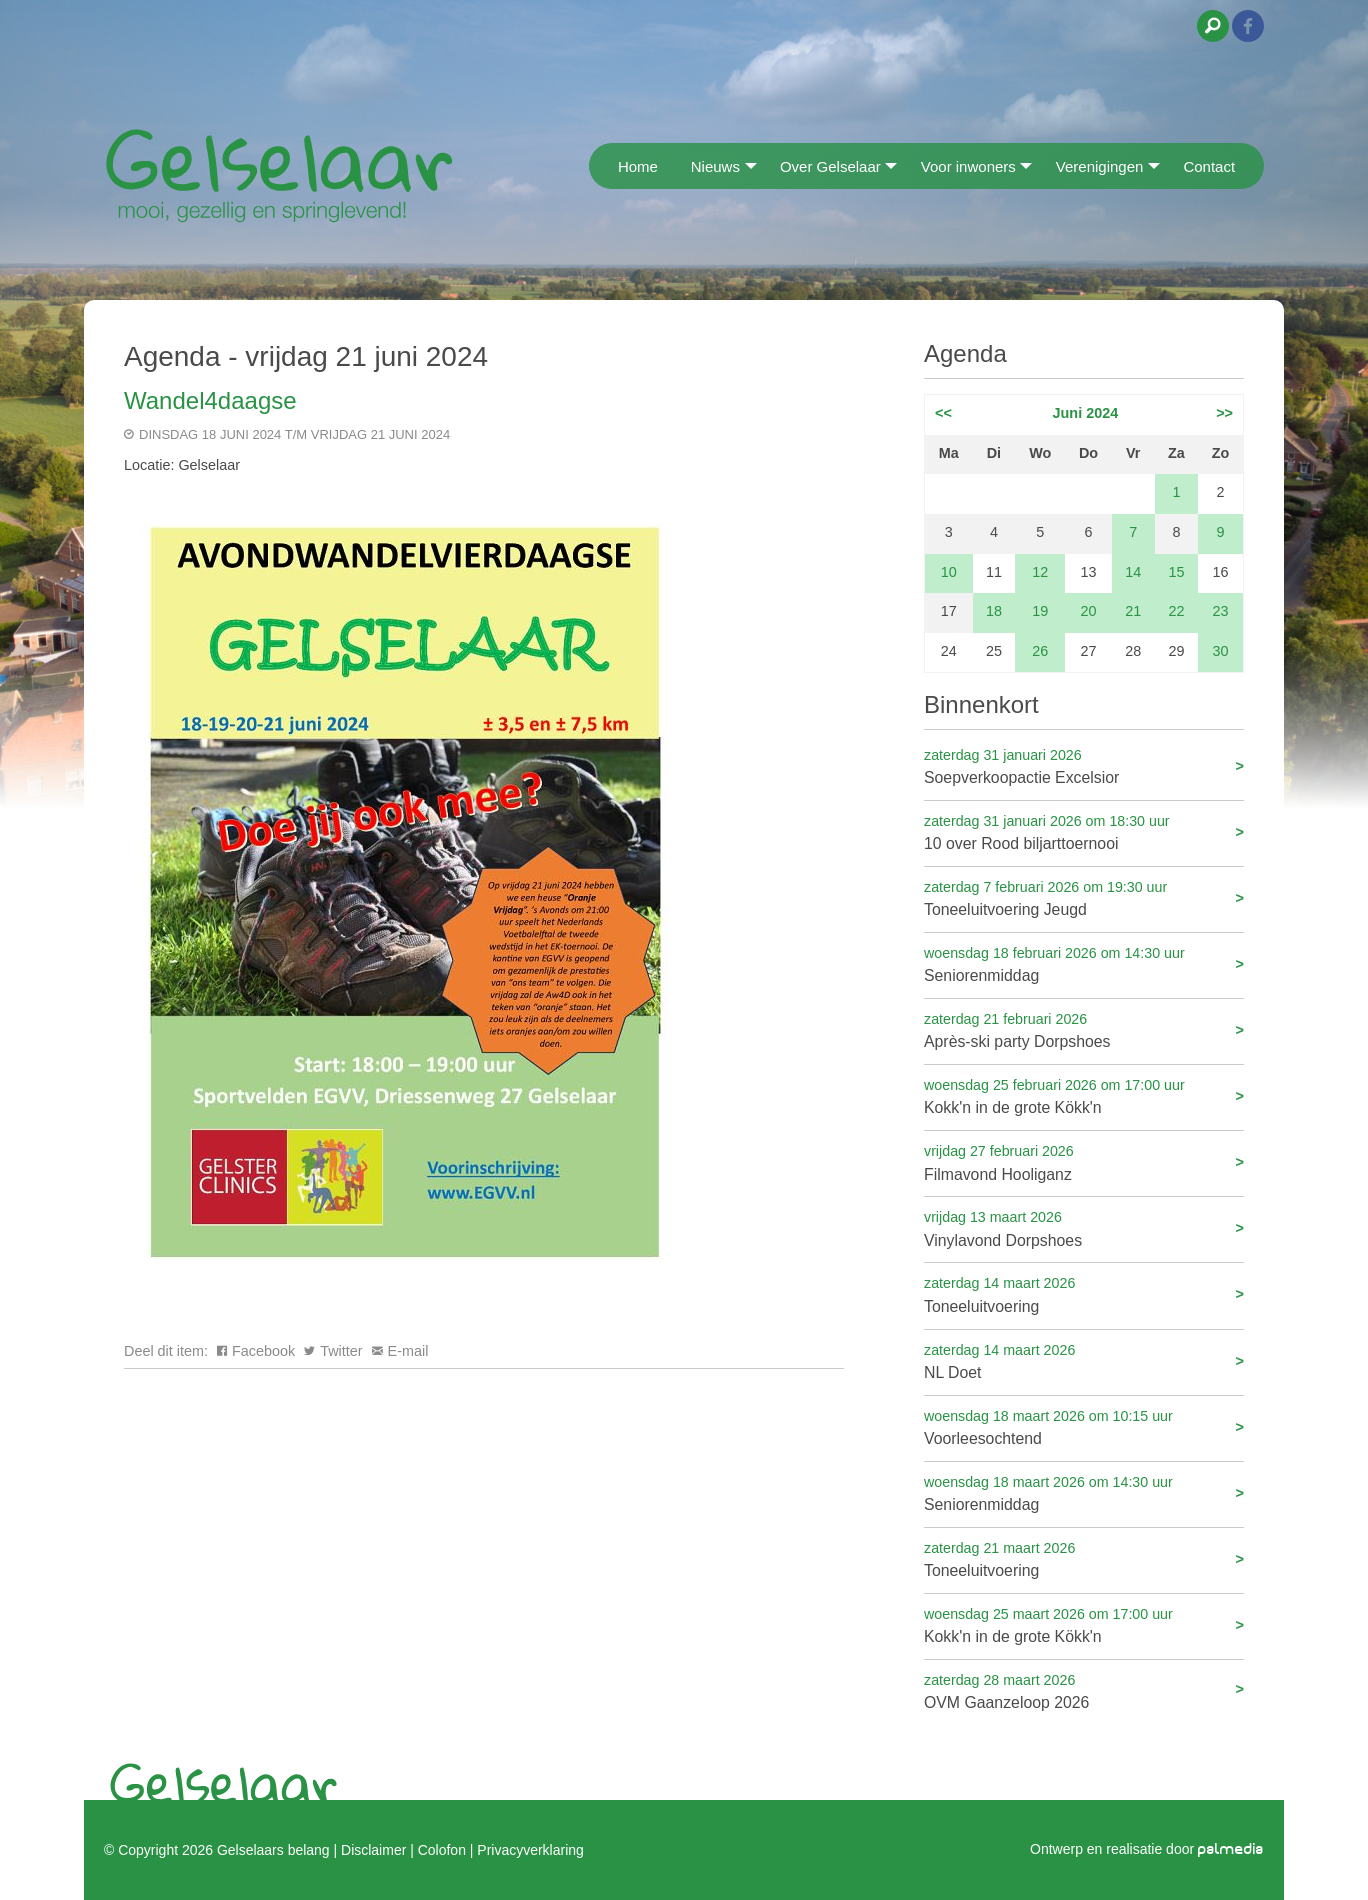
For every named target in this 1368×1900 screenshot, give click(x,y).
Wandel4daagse (210, 400)
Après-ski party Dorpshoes (1084, 1029)
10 (949, 572)
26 (1040, 651)
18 (994, 611)
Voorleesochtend (1084, 1426)
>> (1224, 413)
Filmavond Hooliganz (1084, 1161)
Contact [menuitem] (1209, 166)
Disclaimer (373, 1850)
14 (1133, 572)
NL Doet (1084, 1360)
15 (1176, 572)
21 (1133, 611)
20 (1089, 611)
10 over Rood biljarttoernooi (1084, 831)
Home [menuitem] (638, 166)
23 (1221, 611)
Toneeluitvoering (1084, 1293)
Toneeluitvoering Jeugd (1084, 897)
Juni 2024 (1086, 413)
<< (943, 413)
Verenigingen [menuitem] (1100, 166)
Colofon (442, 1850)
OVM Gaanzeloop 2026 (1084, 1690)
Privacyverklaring (530, 1850)
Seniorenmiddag (1084, 963)
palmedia (1231, 1849)
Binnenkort (981, 704)
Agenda (965, 353)
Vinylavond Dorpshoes (1084, 1227)
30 (1221, 651)
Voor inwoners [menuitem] (968, 166)
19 (1040, 611)
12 (1040, 572)
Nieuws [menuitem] (715, 166)
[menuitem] (595, 165)
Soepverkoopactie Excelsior (1084, 765)
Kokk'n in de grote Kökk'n (1084, 1095)
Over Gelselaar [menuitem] (830, 166)
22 (1176, 611)
